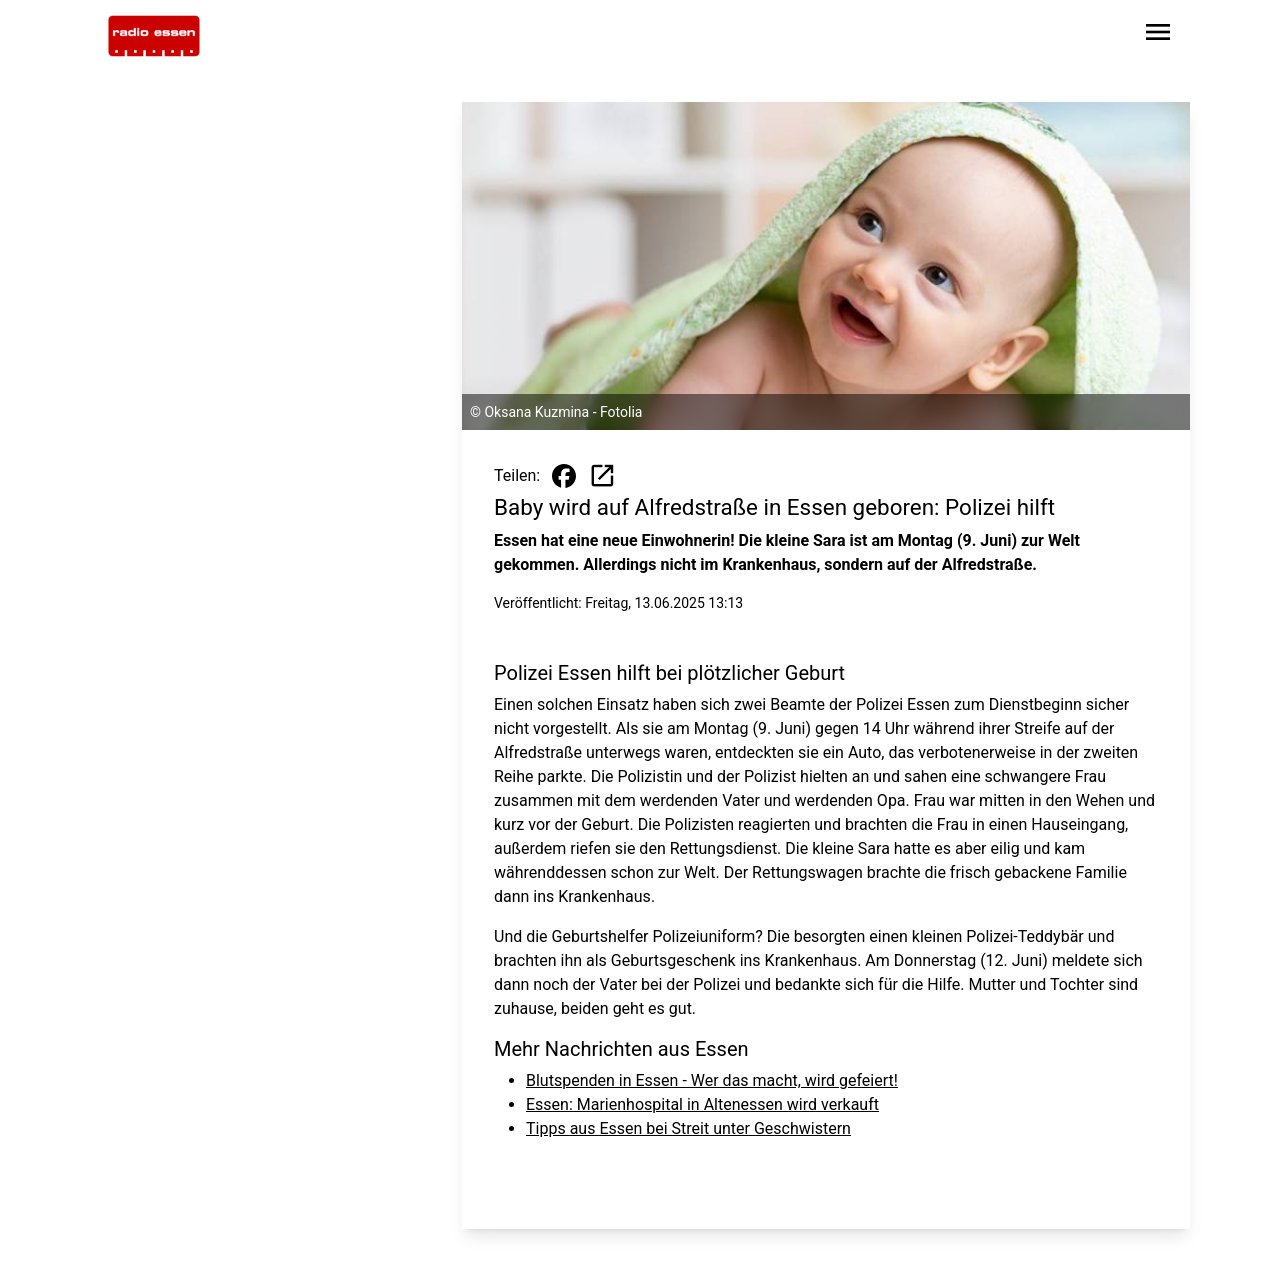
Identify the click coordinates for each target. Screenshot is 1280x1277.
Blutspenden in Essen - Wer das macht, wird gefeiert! (712, 1080)
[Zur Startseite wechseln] (154, 36)
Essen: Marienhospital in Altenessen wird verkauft (702, 1104)
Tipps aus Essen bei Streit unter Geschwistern (688, 1128)
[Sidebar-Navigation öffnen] (1158, 35)
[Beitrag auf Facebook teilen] (564, 476)
